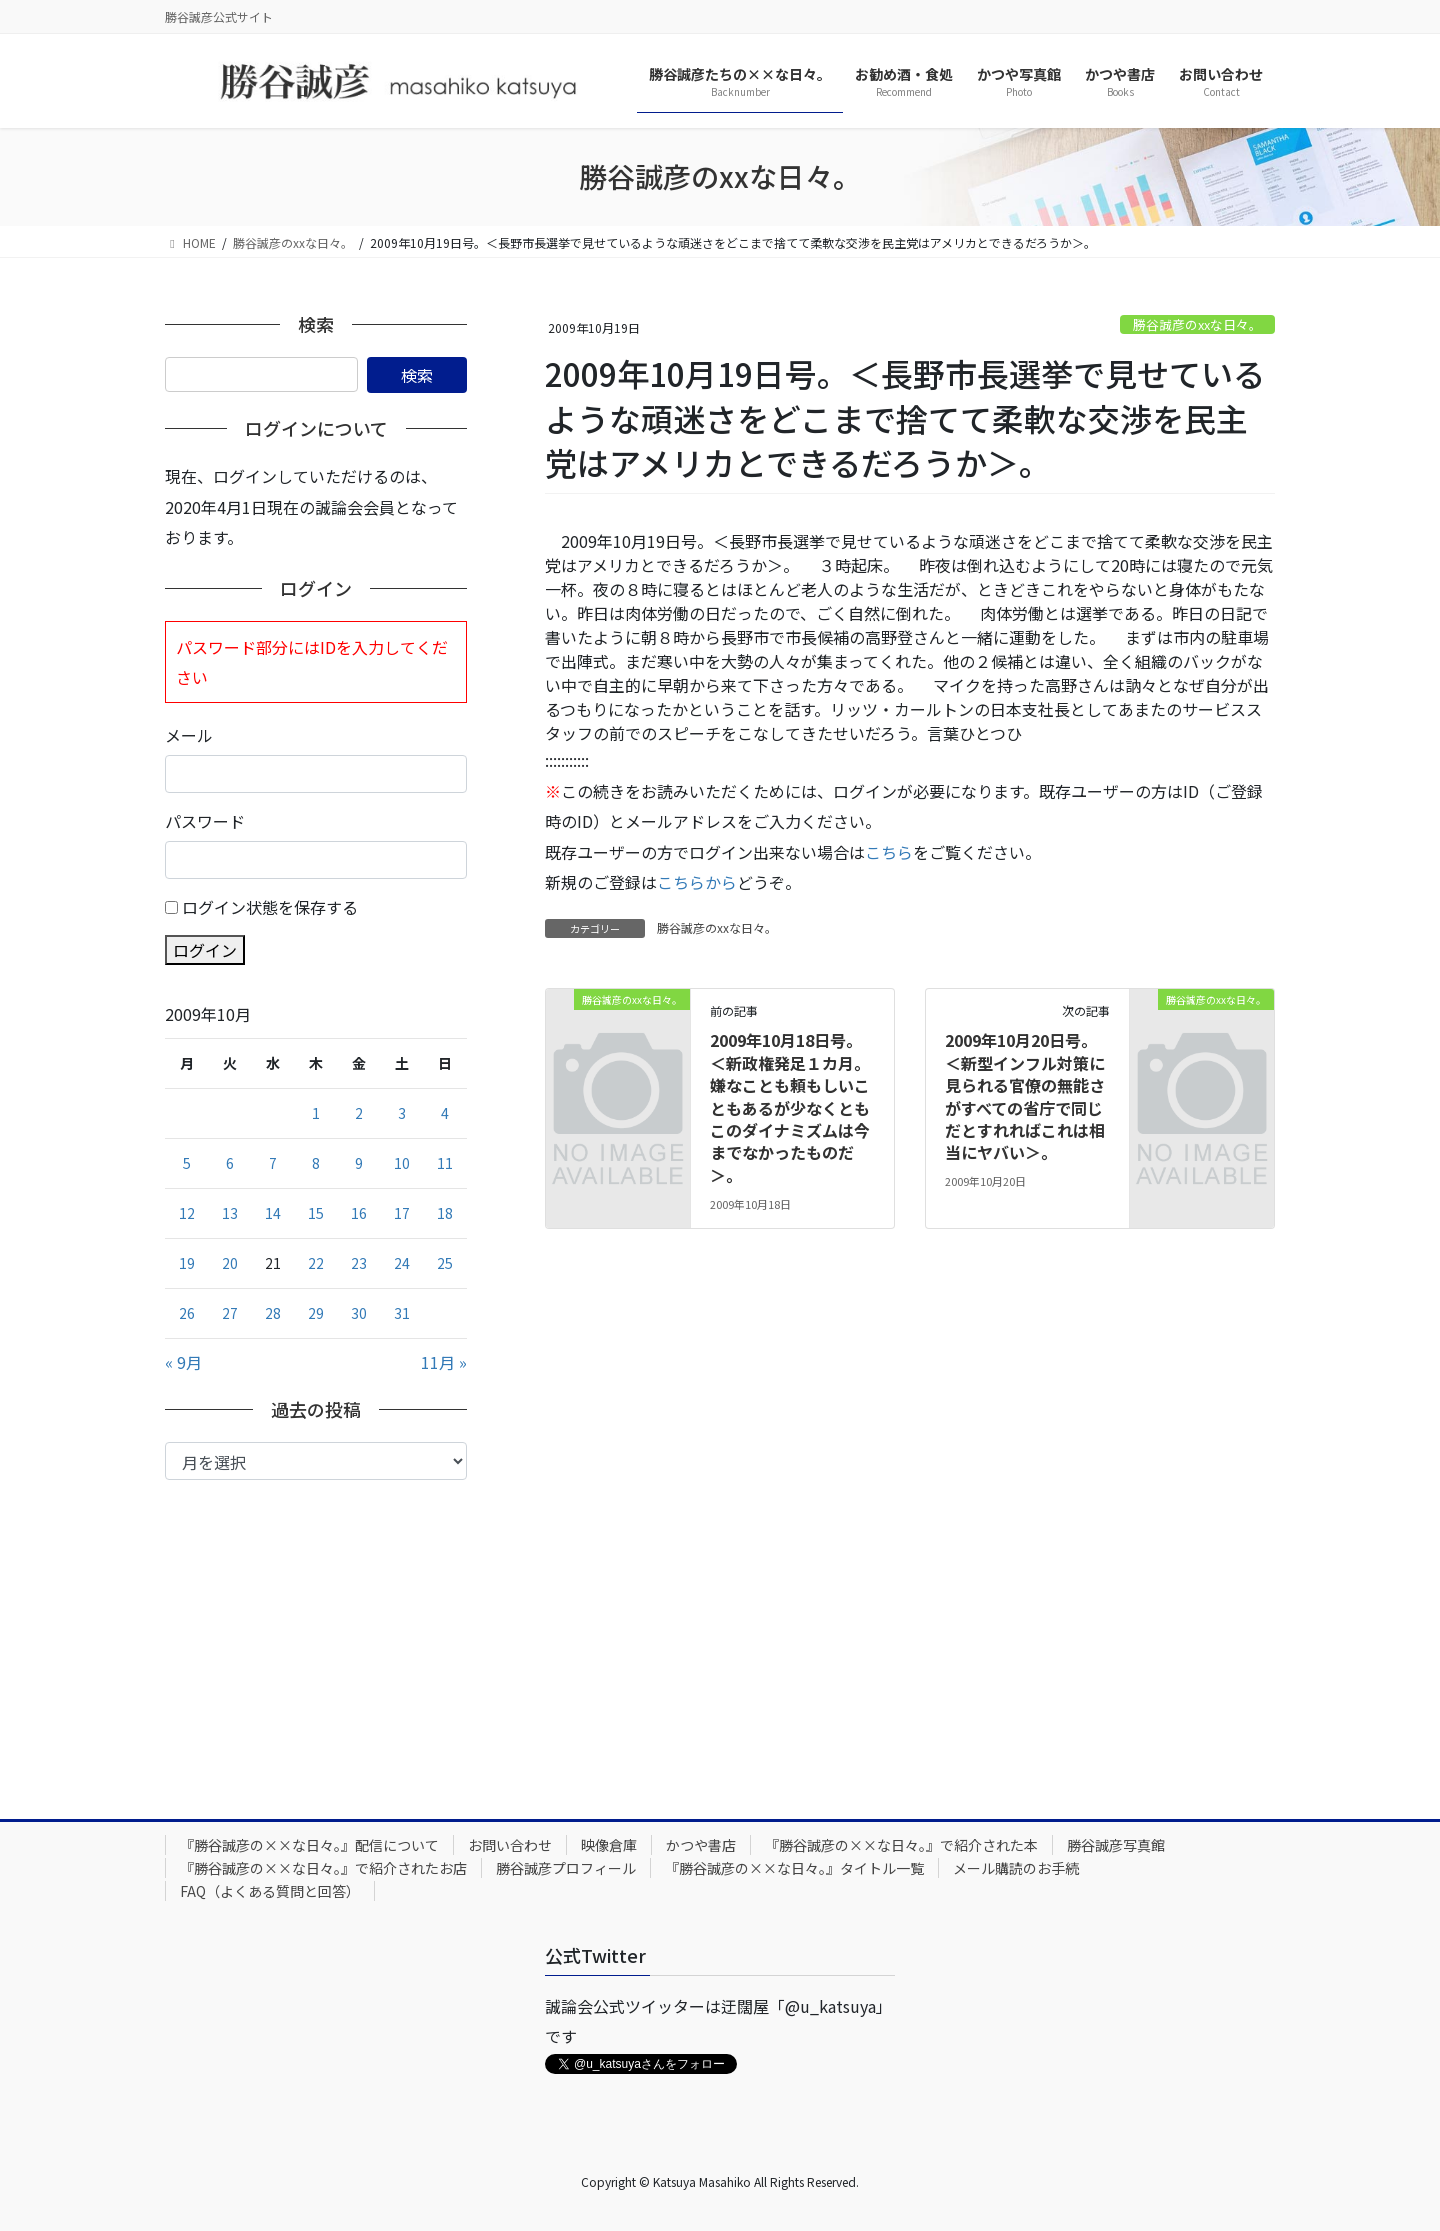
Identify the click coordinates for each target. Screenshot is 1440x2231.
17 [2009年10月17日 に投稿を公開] (402, 1213)
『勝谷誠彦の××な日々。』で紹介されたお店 (323, 1868)
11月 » (444, 1362)
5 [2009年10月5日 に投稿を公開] (187, 1163)
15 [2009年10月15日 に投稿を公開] (316, 1213)
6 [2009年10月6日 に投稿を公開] (230, 1163)
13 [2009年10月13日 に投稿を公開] (230, 1213)
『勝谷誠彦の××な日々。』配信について (309, 1845)
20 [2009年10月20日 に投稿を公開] (230, 1263)
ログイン (205, 950)
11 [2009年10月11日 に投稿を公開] (445, 1163)
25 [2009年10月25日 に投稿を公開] (445, 1263)
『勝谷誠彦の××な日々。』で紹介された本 (901, 1845)
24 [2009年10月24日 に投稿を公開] (402, 1263)
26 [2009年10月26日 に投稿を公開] (187, 1313)
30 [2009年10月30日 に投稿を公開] (359, 1313)
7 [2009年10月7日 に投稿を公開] (273, 1163)
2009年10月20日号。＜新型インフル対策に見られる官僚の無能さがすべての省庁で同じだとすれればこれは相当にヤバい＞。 (1025, 1096)
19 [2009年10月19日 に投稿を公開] (187, 1263)
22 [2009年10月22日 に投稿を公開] (316, 1263)
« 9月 (183, 1362)
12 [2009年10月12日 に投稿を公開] (187, 1213)
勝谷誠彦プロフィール (566, 1868)
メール (189, 735)
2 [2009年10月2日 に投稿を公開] (359, 1113)
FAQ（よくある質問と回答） (270, 1891)
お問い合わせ (510, 1845)
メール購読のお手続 (1016, 1868)
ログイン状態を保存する (270, 907)
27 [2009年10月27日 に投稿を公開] (230, 1313)
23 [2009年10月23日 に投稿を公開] (359, 1263)
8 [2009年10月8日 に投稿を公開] (316, 1163)
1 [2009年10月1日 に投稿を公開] (316, 1113)
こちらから (697, 882)
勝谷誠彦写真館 (1116, 1845)
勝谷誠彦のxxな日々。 (1197, 324)
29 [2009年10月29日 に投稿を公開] (316, 1313)
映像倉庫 (609, 1845)
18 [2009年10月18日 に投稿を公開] (445, 1213)
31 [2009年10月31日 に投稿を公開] (402, 1313)
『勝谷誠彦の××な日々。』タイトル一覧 (794, 1868)
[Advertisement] (316, 1630)
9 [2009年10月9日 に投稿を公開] (359, 1163)
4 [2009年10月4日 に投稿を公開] (445, 1113)
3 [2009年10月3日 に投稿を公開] (402, 1113)
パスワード (205, 821)
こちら (889, 852)
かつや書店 (701, 1845)
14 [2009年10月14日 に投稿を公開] (273, 1213)
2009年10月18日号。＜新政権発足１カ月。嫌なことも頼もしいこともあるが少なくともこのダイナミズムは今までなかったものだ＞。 (790, 1107)
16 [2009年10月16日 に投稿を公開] (359, 1213)
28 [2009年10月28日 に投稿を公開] (273, 1313)
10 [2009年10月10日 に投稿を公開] (402, 1163)
